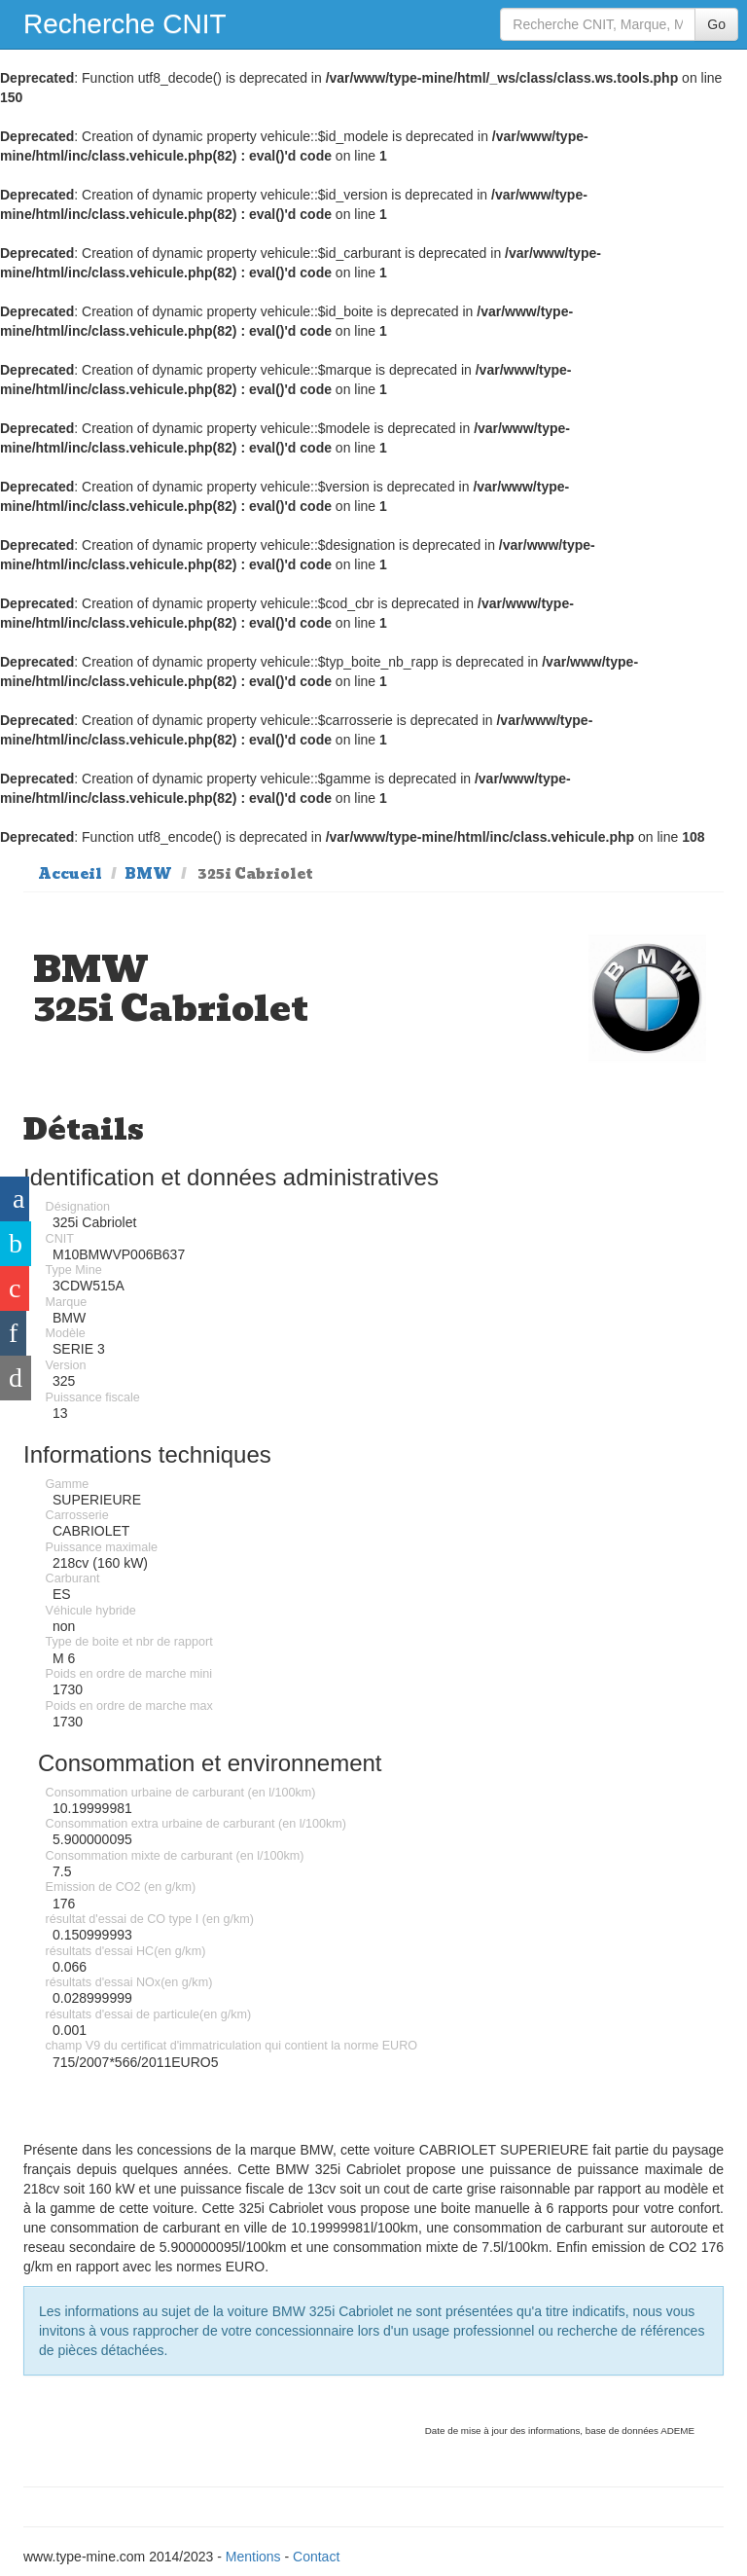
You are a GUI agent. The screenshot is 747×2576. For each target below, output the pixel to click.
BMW (148, 874)
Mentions (253, 2556)
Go (716, 24)
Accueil (70, 874)
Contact (316, 2556)
